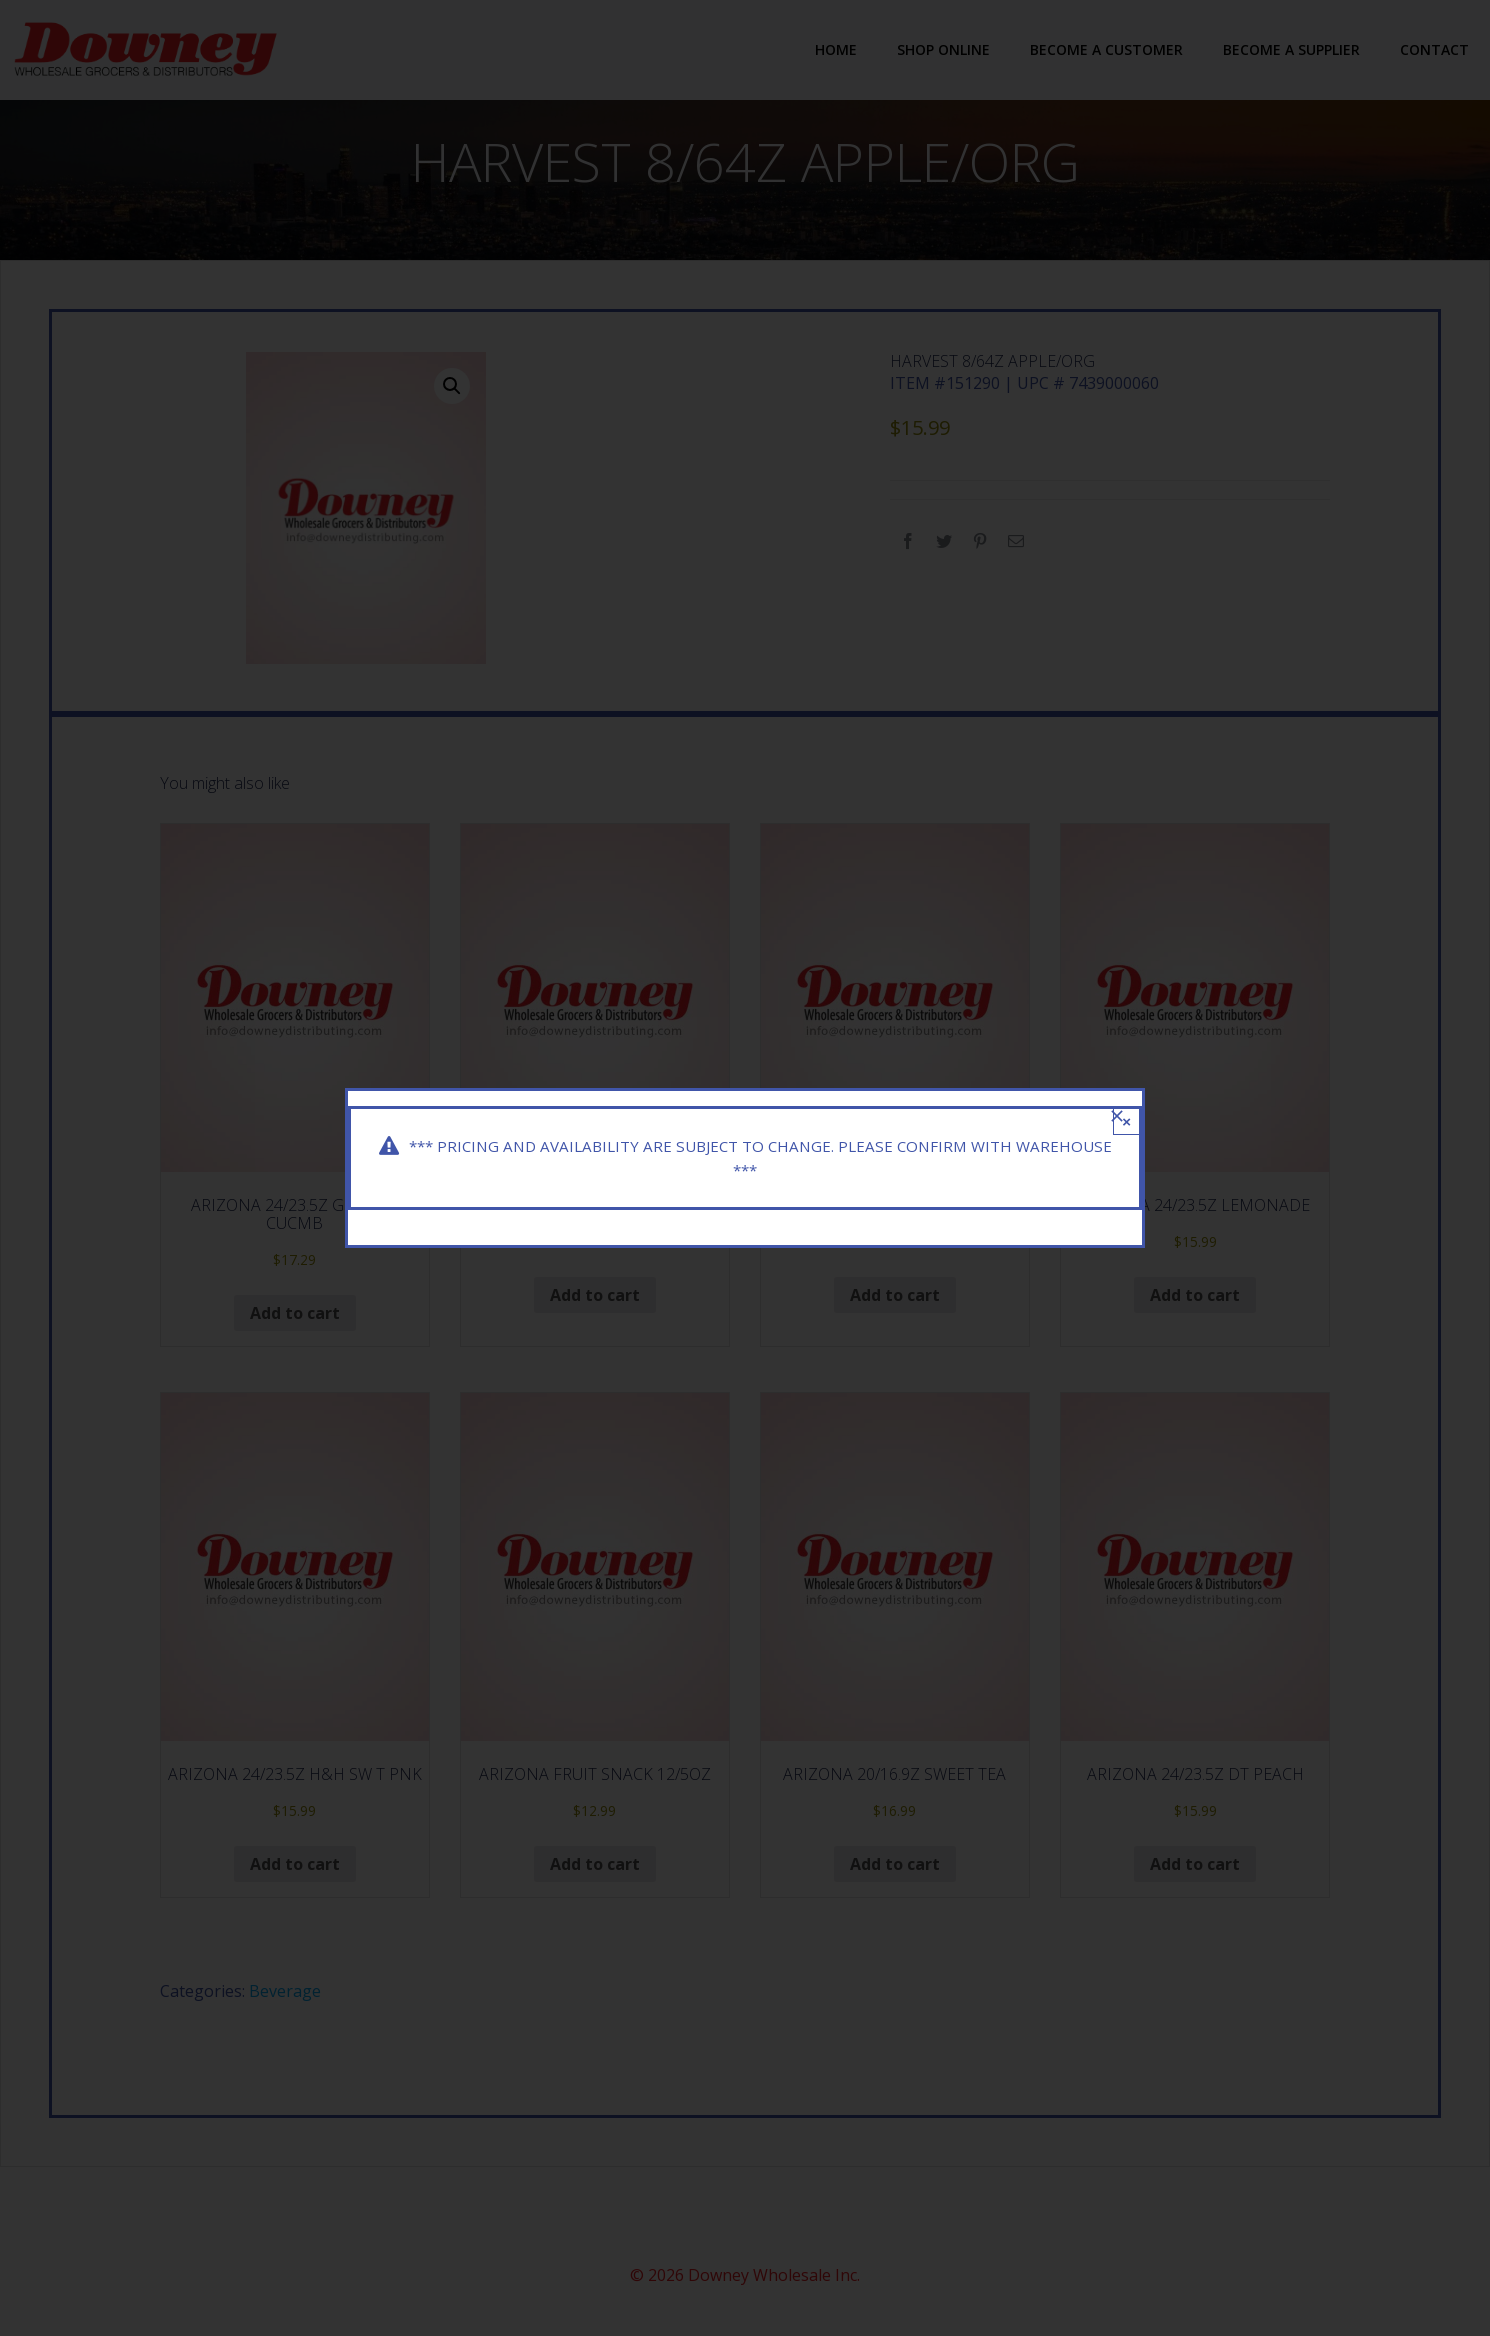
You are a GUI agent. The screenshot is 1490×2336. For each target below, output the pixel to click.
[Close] (1117, 1114)
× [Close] (1126, 1119)
